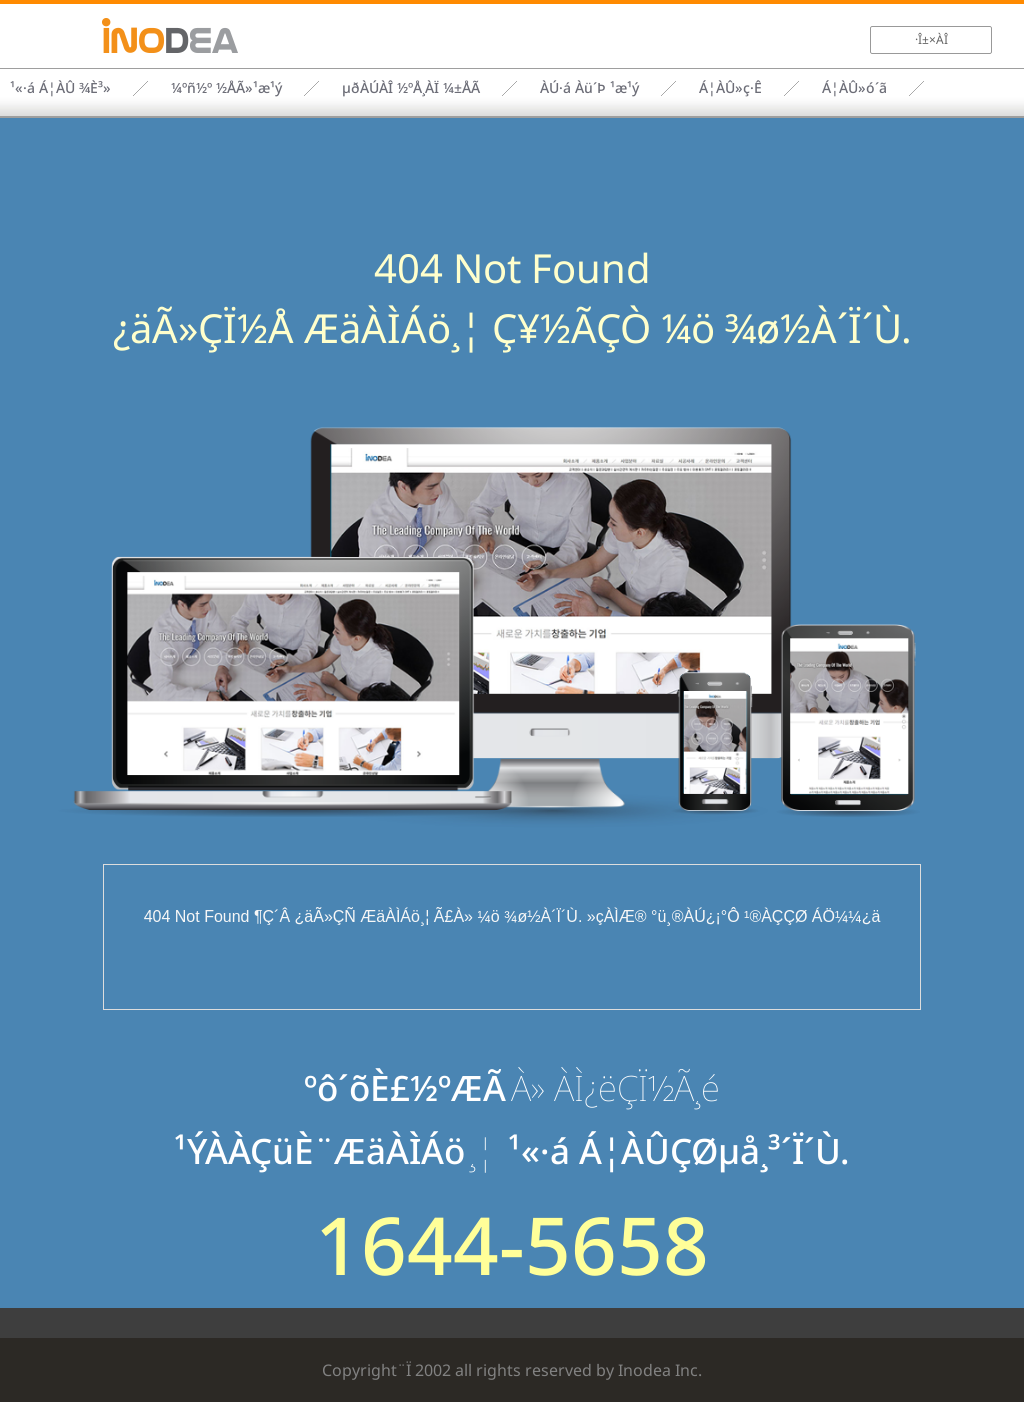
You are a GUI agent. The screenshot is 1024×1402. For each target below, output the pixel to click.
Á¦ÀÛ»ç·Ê (730, 87)
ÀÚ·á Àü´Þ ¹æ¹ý (589, 87)
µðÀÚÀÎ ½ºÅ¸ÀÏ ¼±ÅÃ (411, 87)
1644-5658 (512, 1244)
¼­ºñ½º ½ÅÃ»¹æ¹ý (226, 87)
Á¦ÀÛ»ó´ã (854, 87)
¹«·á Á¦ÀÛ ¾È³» (60, 87)
